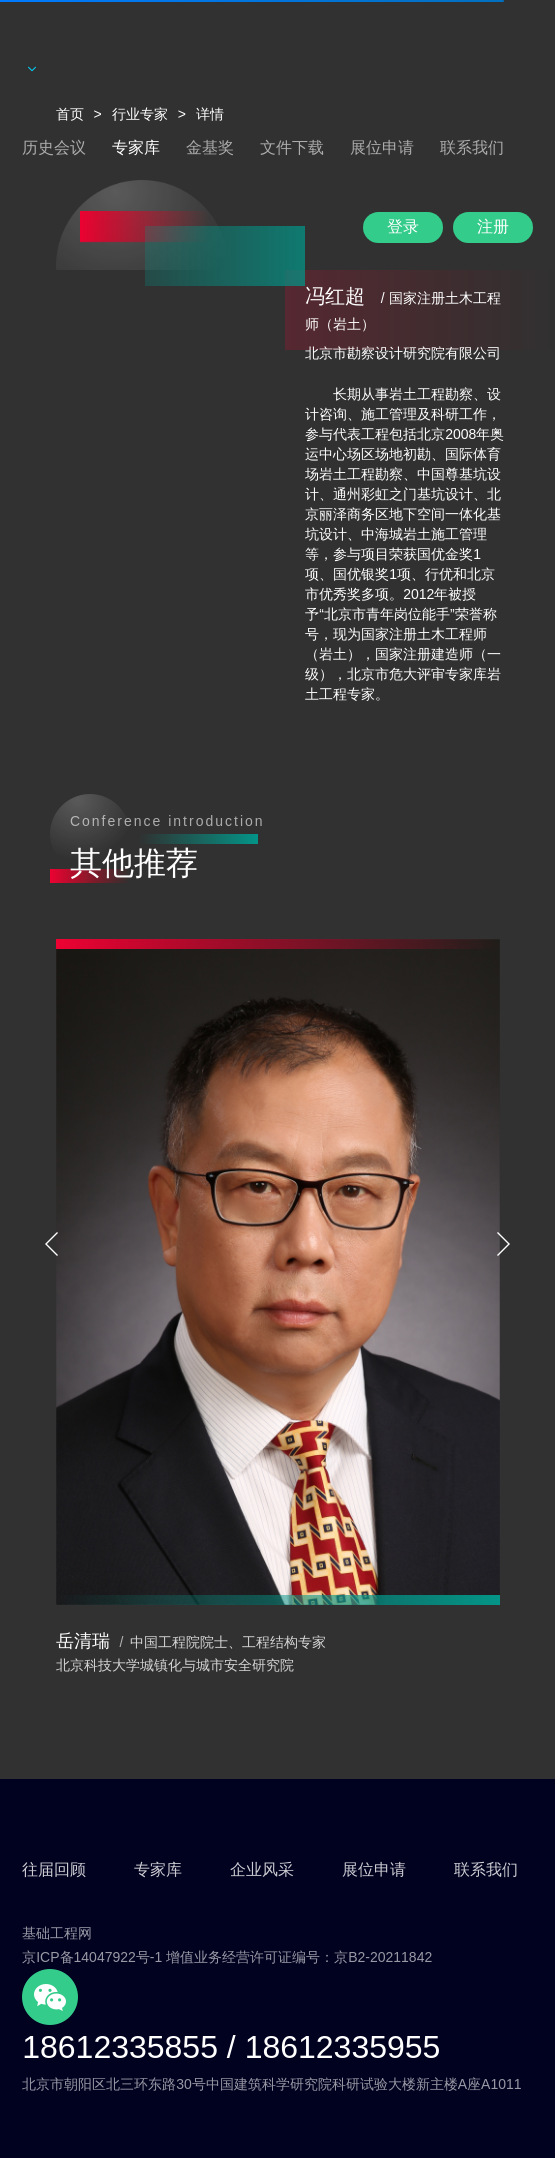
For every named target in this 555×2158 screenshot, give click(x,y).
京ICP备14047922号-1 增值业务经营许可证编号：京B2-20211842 (227, 1957)
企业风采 (262, 1869)
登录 (403, 226)
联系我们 (472, 147)
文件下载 (292, 147)
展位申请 (382, 147)
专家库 (136, 147)
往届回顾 (54, 1869)
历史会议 (54, 147)
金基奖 (210, 147)
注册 (493, 226)
